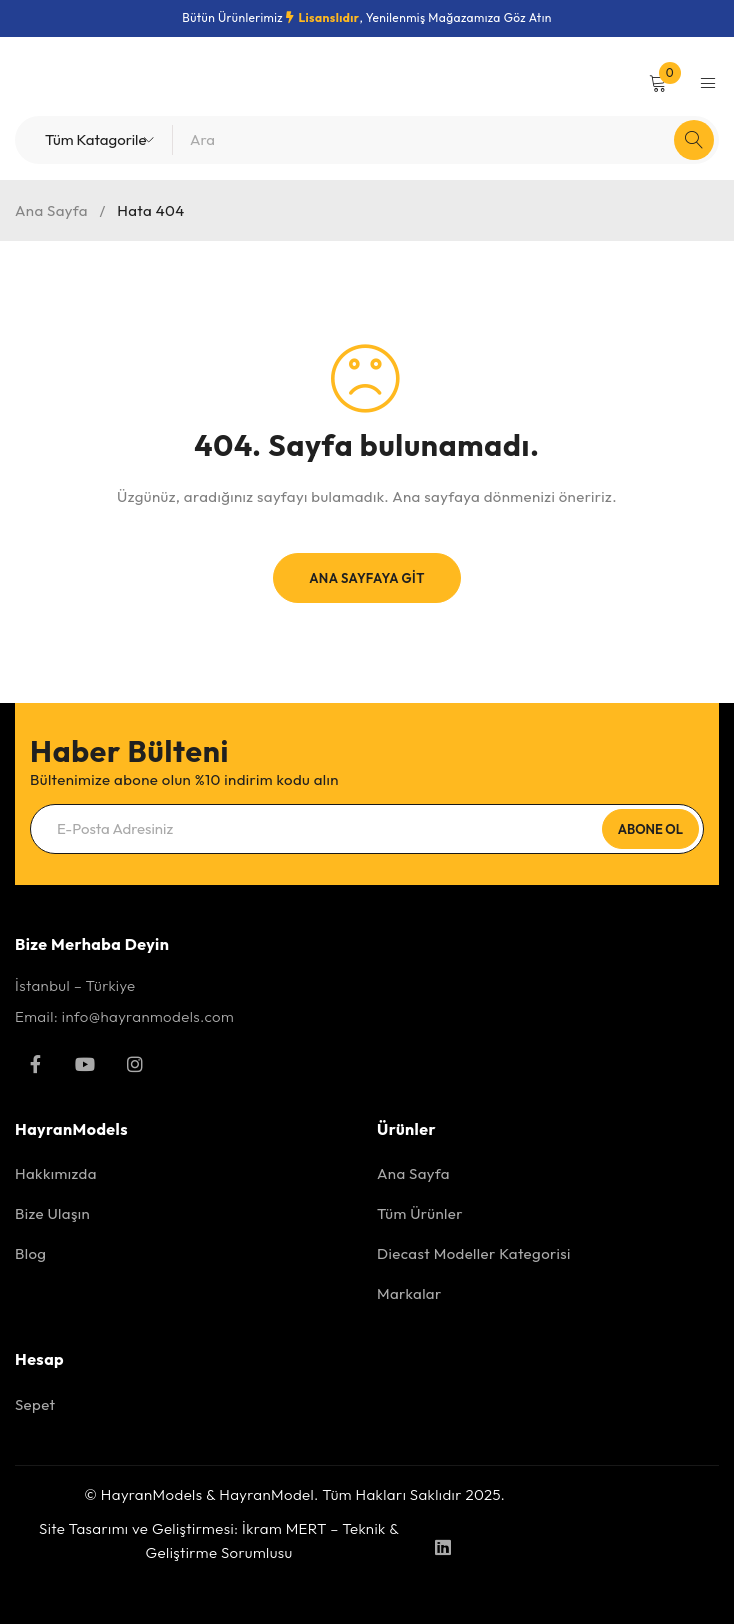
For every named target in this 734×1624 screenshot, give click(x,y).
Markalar (409, 1293)
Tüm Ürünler (420, 1213)
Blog (30, 1253)
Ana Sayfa (51, 210)
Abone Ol (650, 829)
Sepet (35, 1404)
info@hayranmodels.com (148, 1016)
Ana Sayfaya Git (366, 578)
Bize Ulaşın (52, 1213)
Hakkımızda (56, 1173)
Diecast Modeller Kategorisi (474, 1253)
